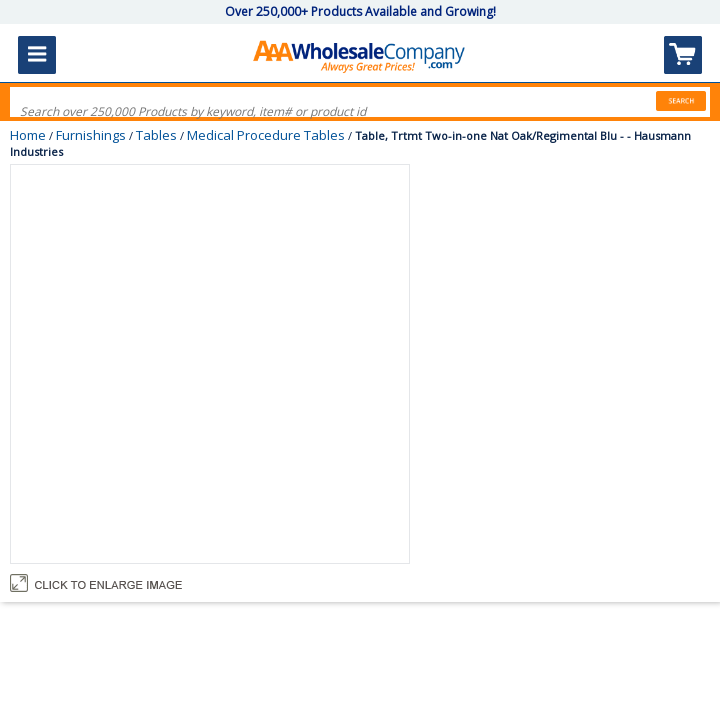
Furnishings (91, 135)
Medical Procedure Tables (266, 135)
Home (28, 135)
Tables (156, 135)
